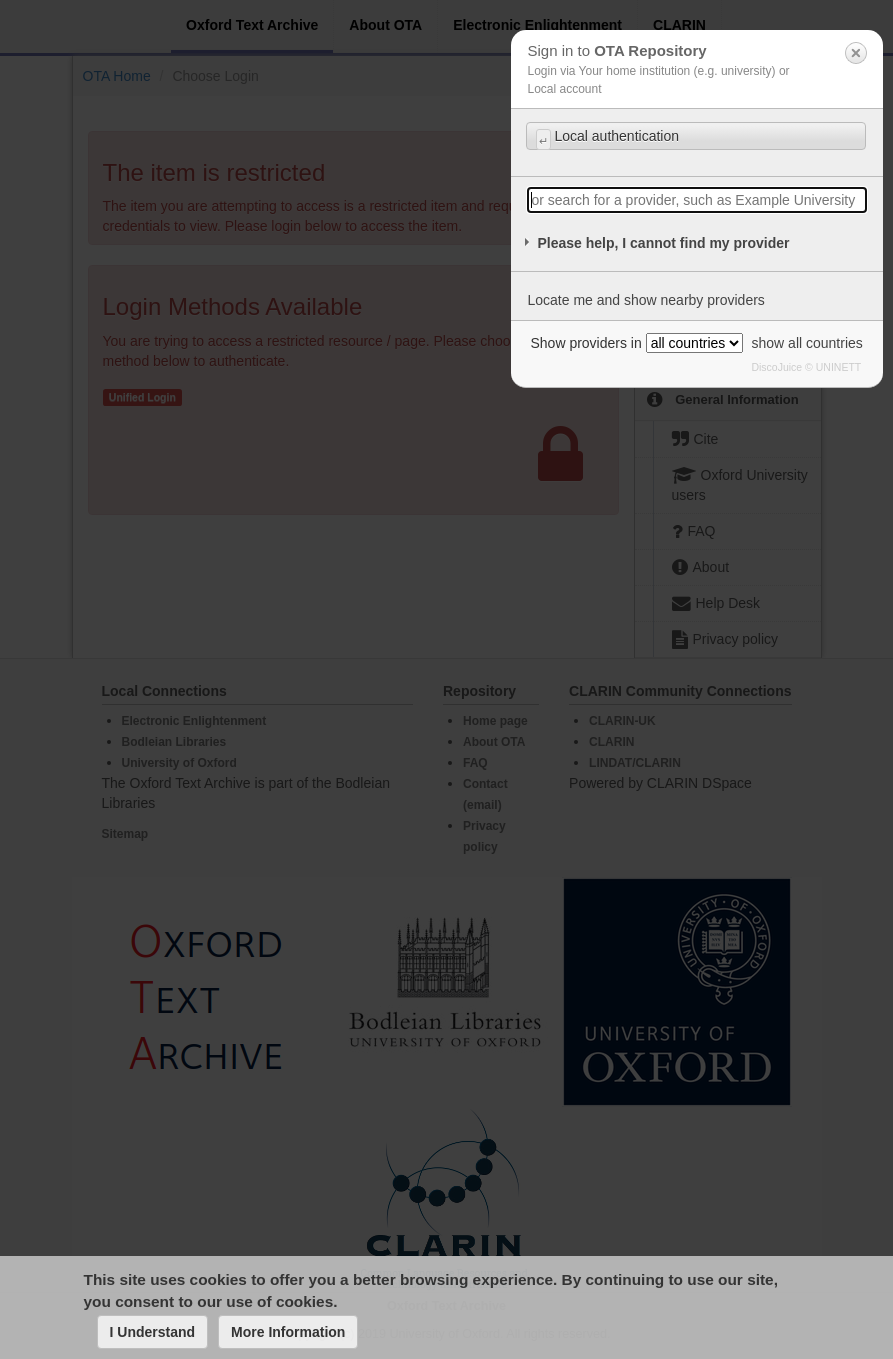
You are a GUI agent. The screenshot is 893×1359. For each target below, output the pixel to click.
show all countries (807, 343)
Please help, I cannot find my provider (663, 243)
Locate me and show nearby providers (645, 300)
